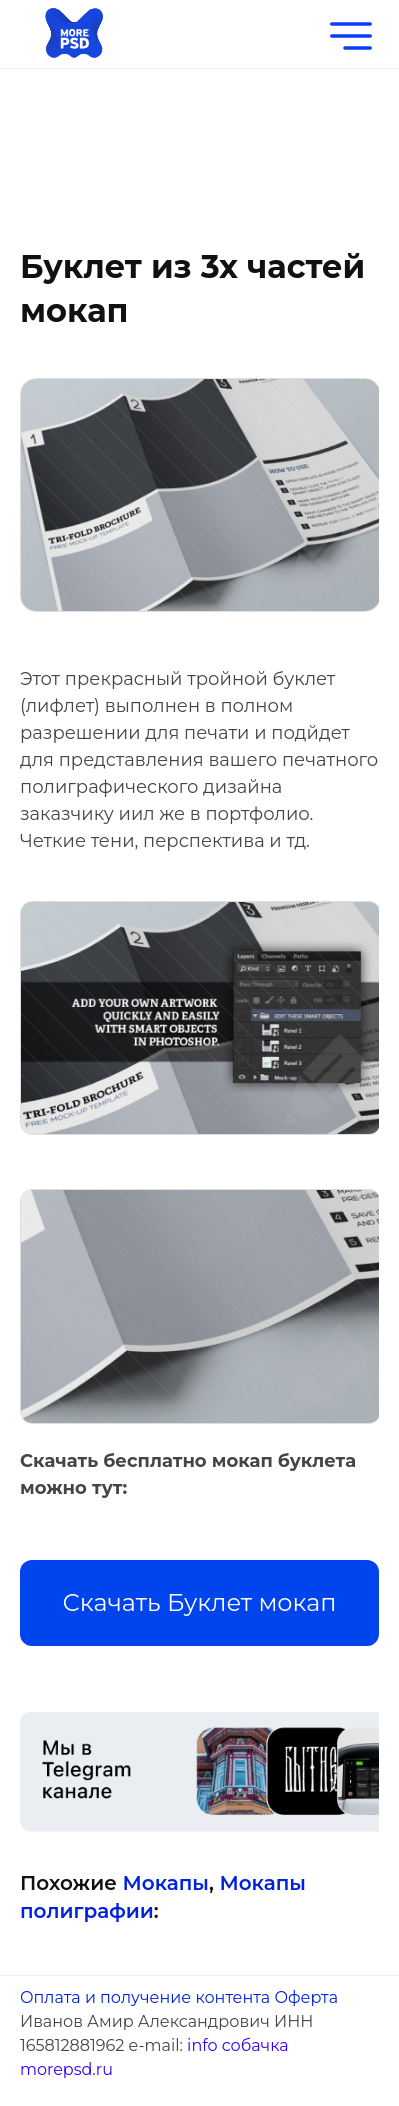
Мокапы (165, 1883)
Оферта (306, 1997)
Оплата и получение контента (145, 1997)
